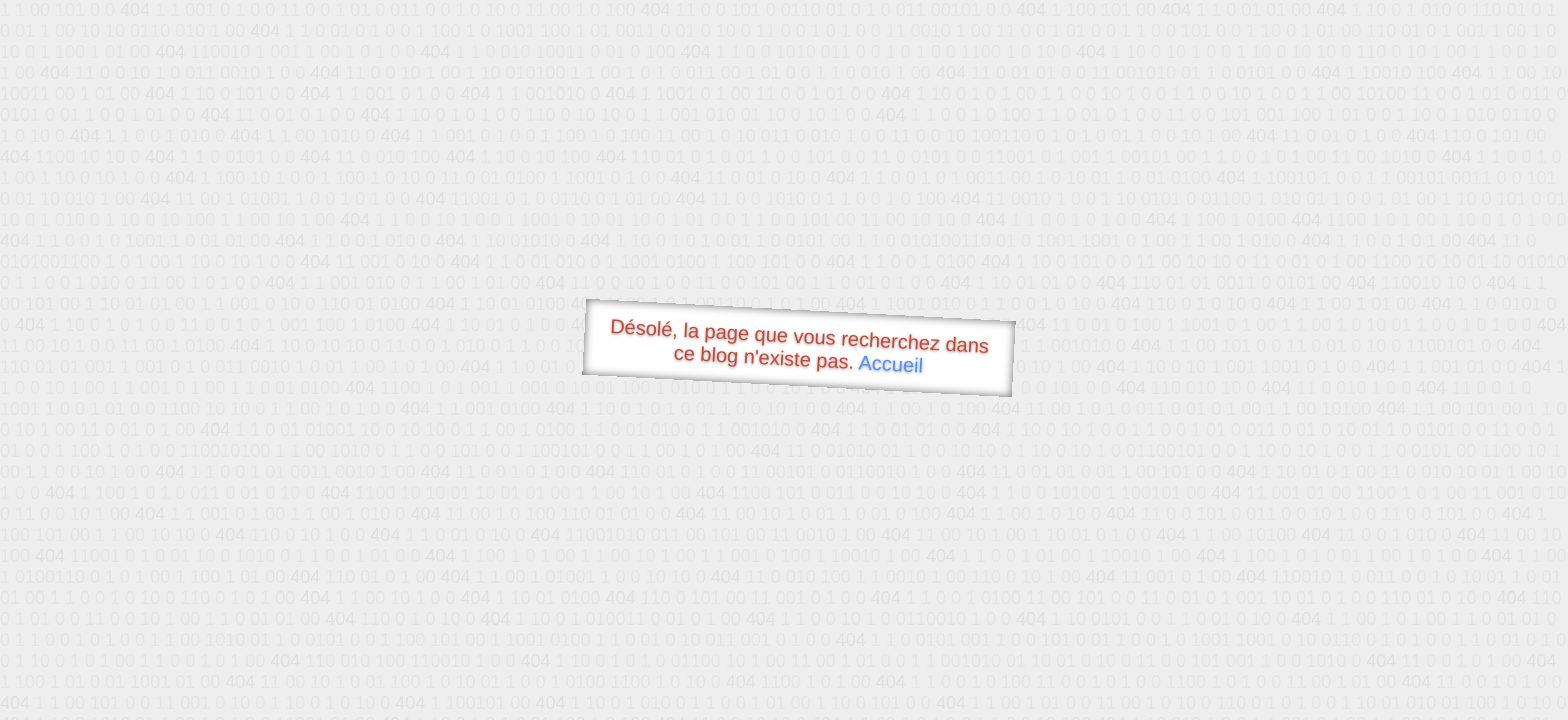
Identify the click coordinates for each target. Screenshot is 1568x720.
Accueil (891, 363)
